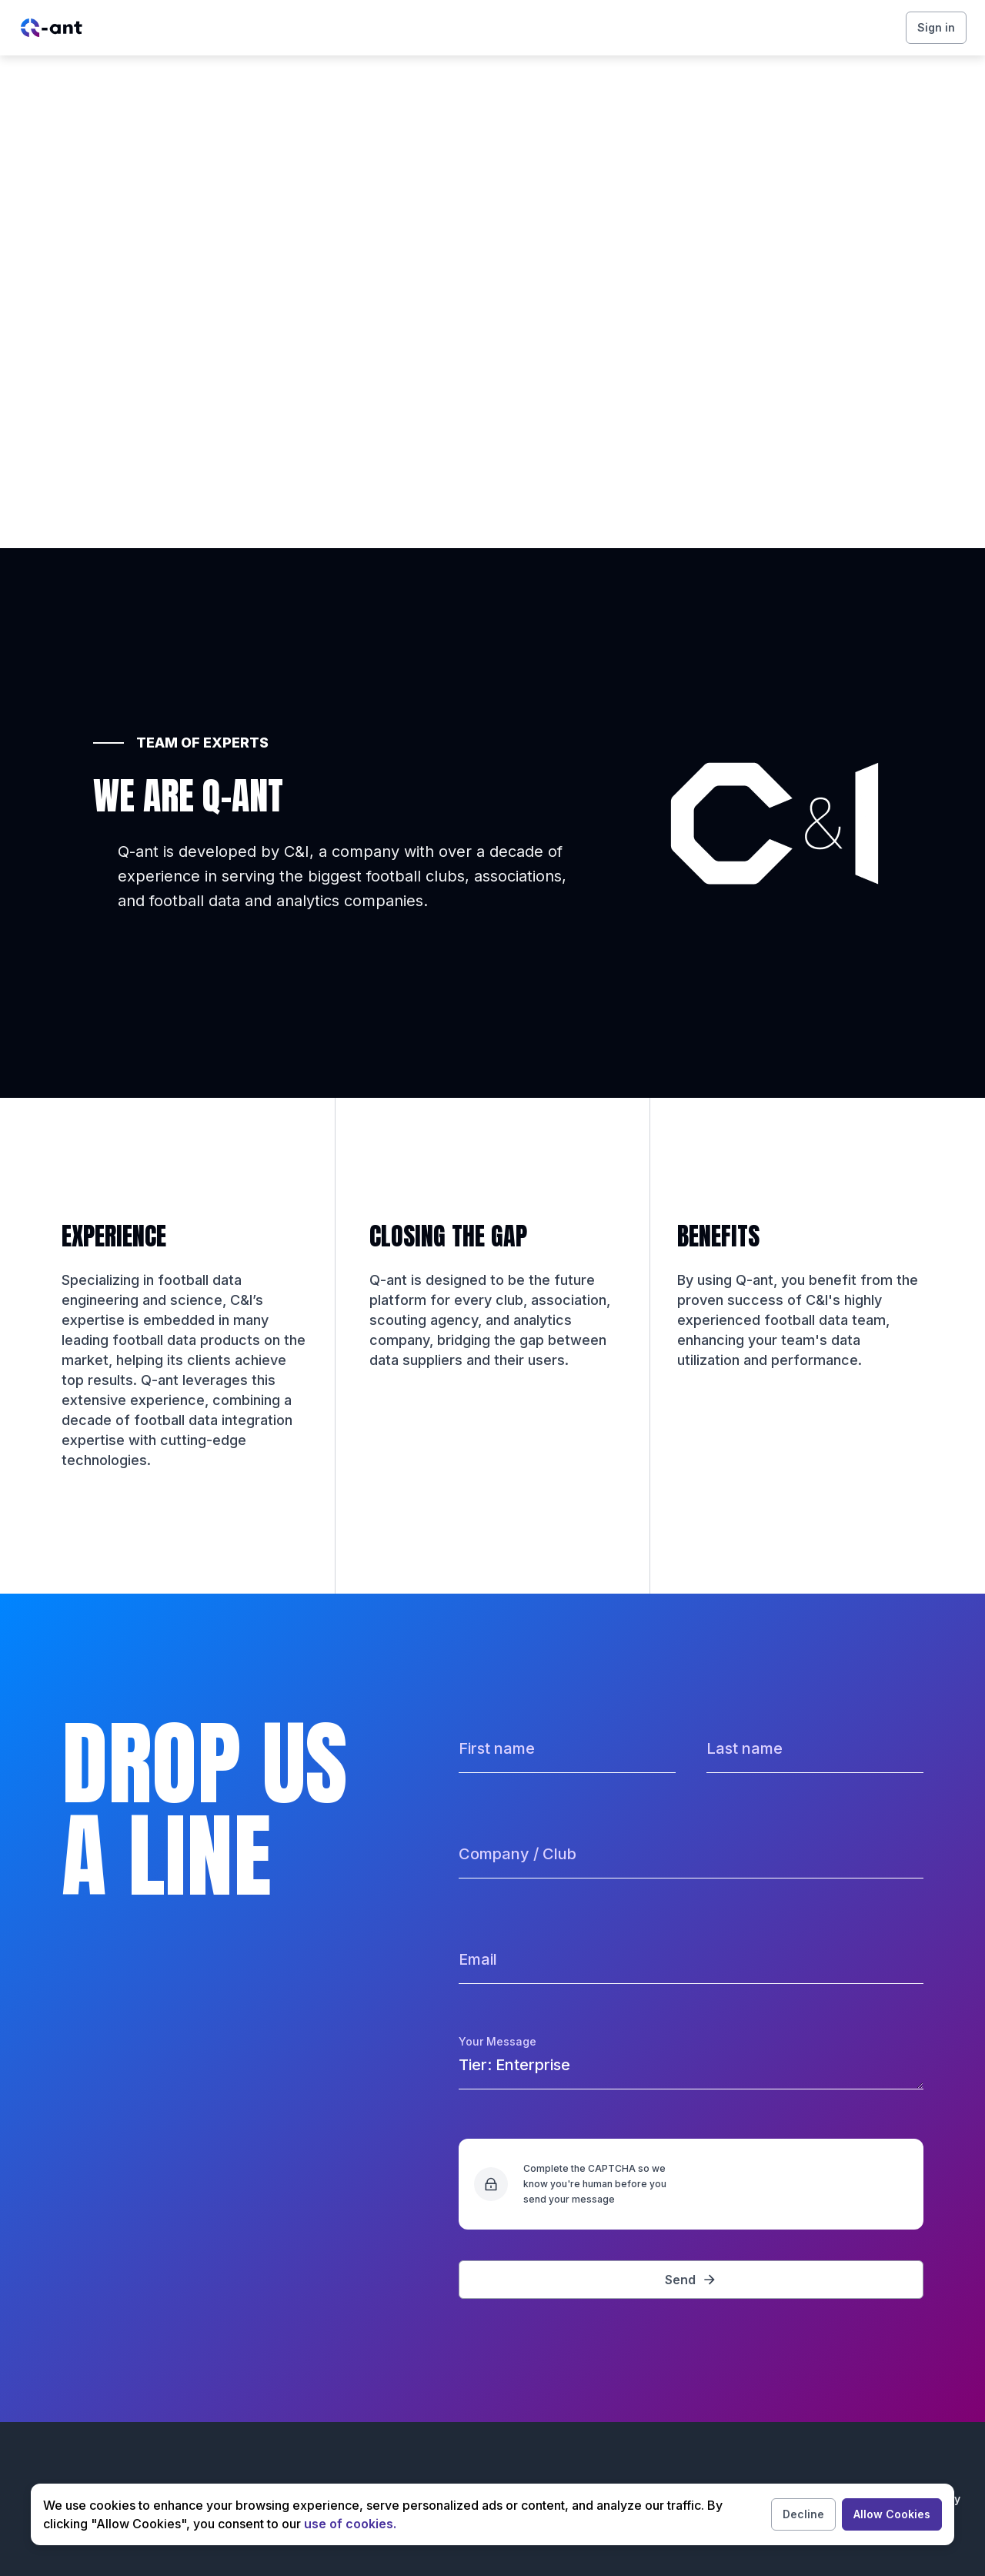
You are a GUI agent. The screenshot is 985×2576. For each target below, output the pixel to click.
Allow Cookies (891, 2514)
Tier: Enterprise (691, 2071)
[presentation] (791, 2184)
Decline (803, 2514)
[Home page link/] (51, 27)
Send (691, 2279)
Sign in (936, 27)
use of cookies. (350, 2523)
